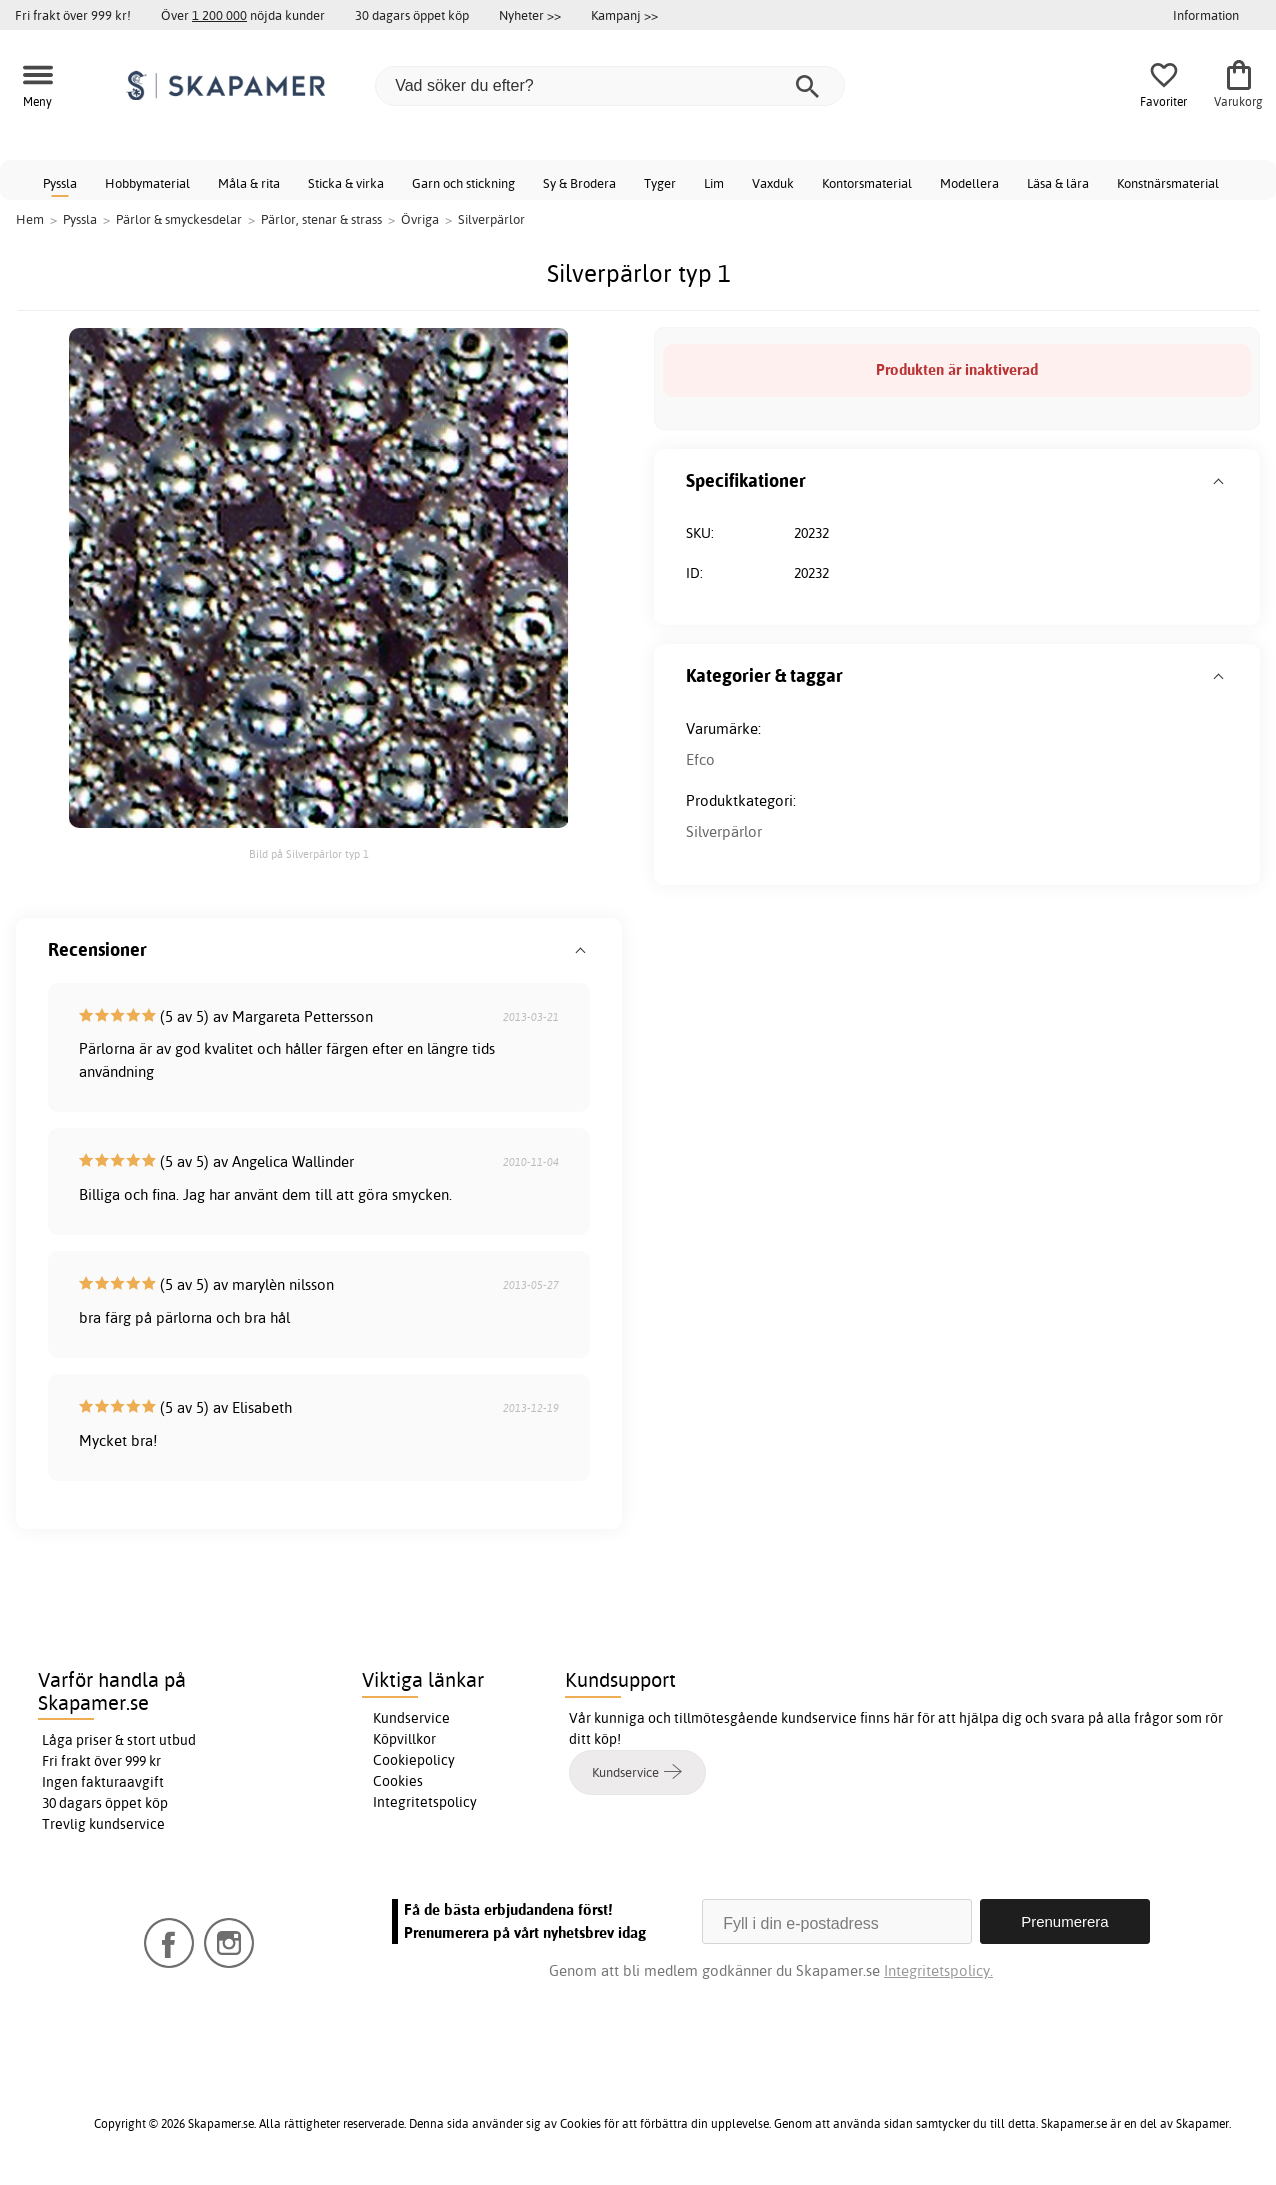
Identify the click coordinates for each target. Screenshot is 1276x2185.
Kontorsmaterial (867, 183)
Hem (30, 219)
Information (1206, 15)
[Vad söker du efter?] (610, 86)
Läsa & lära (1058, 183)
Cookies (398, 1781)
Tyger (660, 183)
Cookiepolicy (414, 1760)
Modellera (969, 183)
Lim (714, 183)
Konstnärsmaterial (1168, 183)
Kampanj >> (624, 15)
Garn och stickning (463, 183)
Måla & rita (249, 183)
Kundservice (411, 1718)
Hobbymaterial (147, 183)
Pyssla (60, 183)
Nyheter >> (530, 15)
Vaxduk (773, 183)
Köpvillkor (404, 1739)
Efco (700, 759)
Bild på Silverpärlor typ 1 (309, 854)
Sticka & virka (346, 183)
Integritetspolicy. (938, 1970)
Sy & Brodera (579, 183)
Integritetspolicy (425, 1802)
